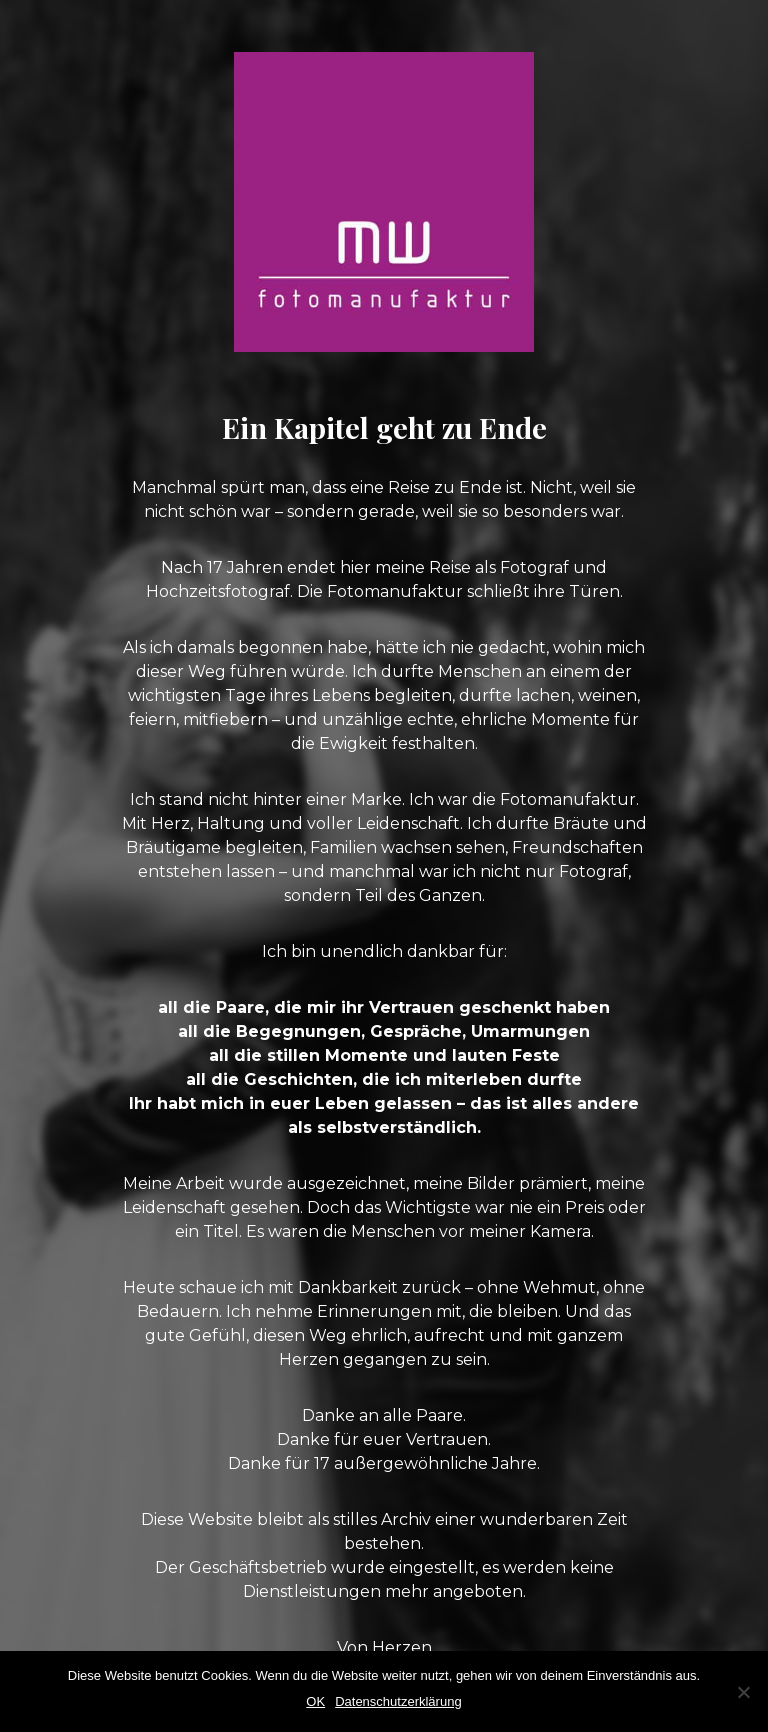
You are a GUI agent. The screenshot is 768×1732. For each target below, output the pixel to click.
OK (315, 1701)
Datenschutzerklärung (398, 1701)
